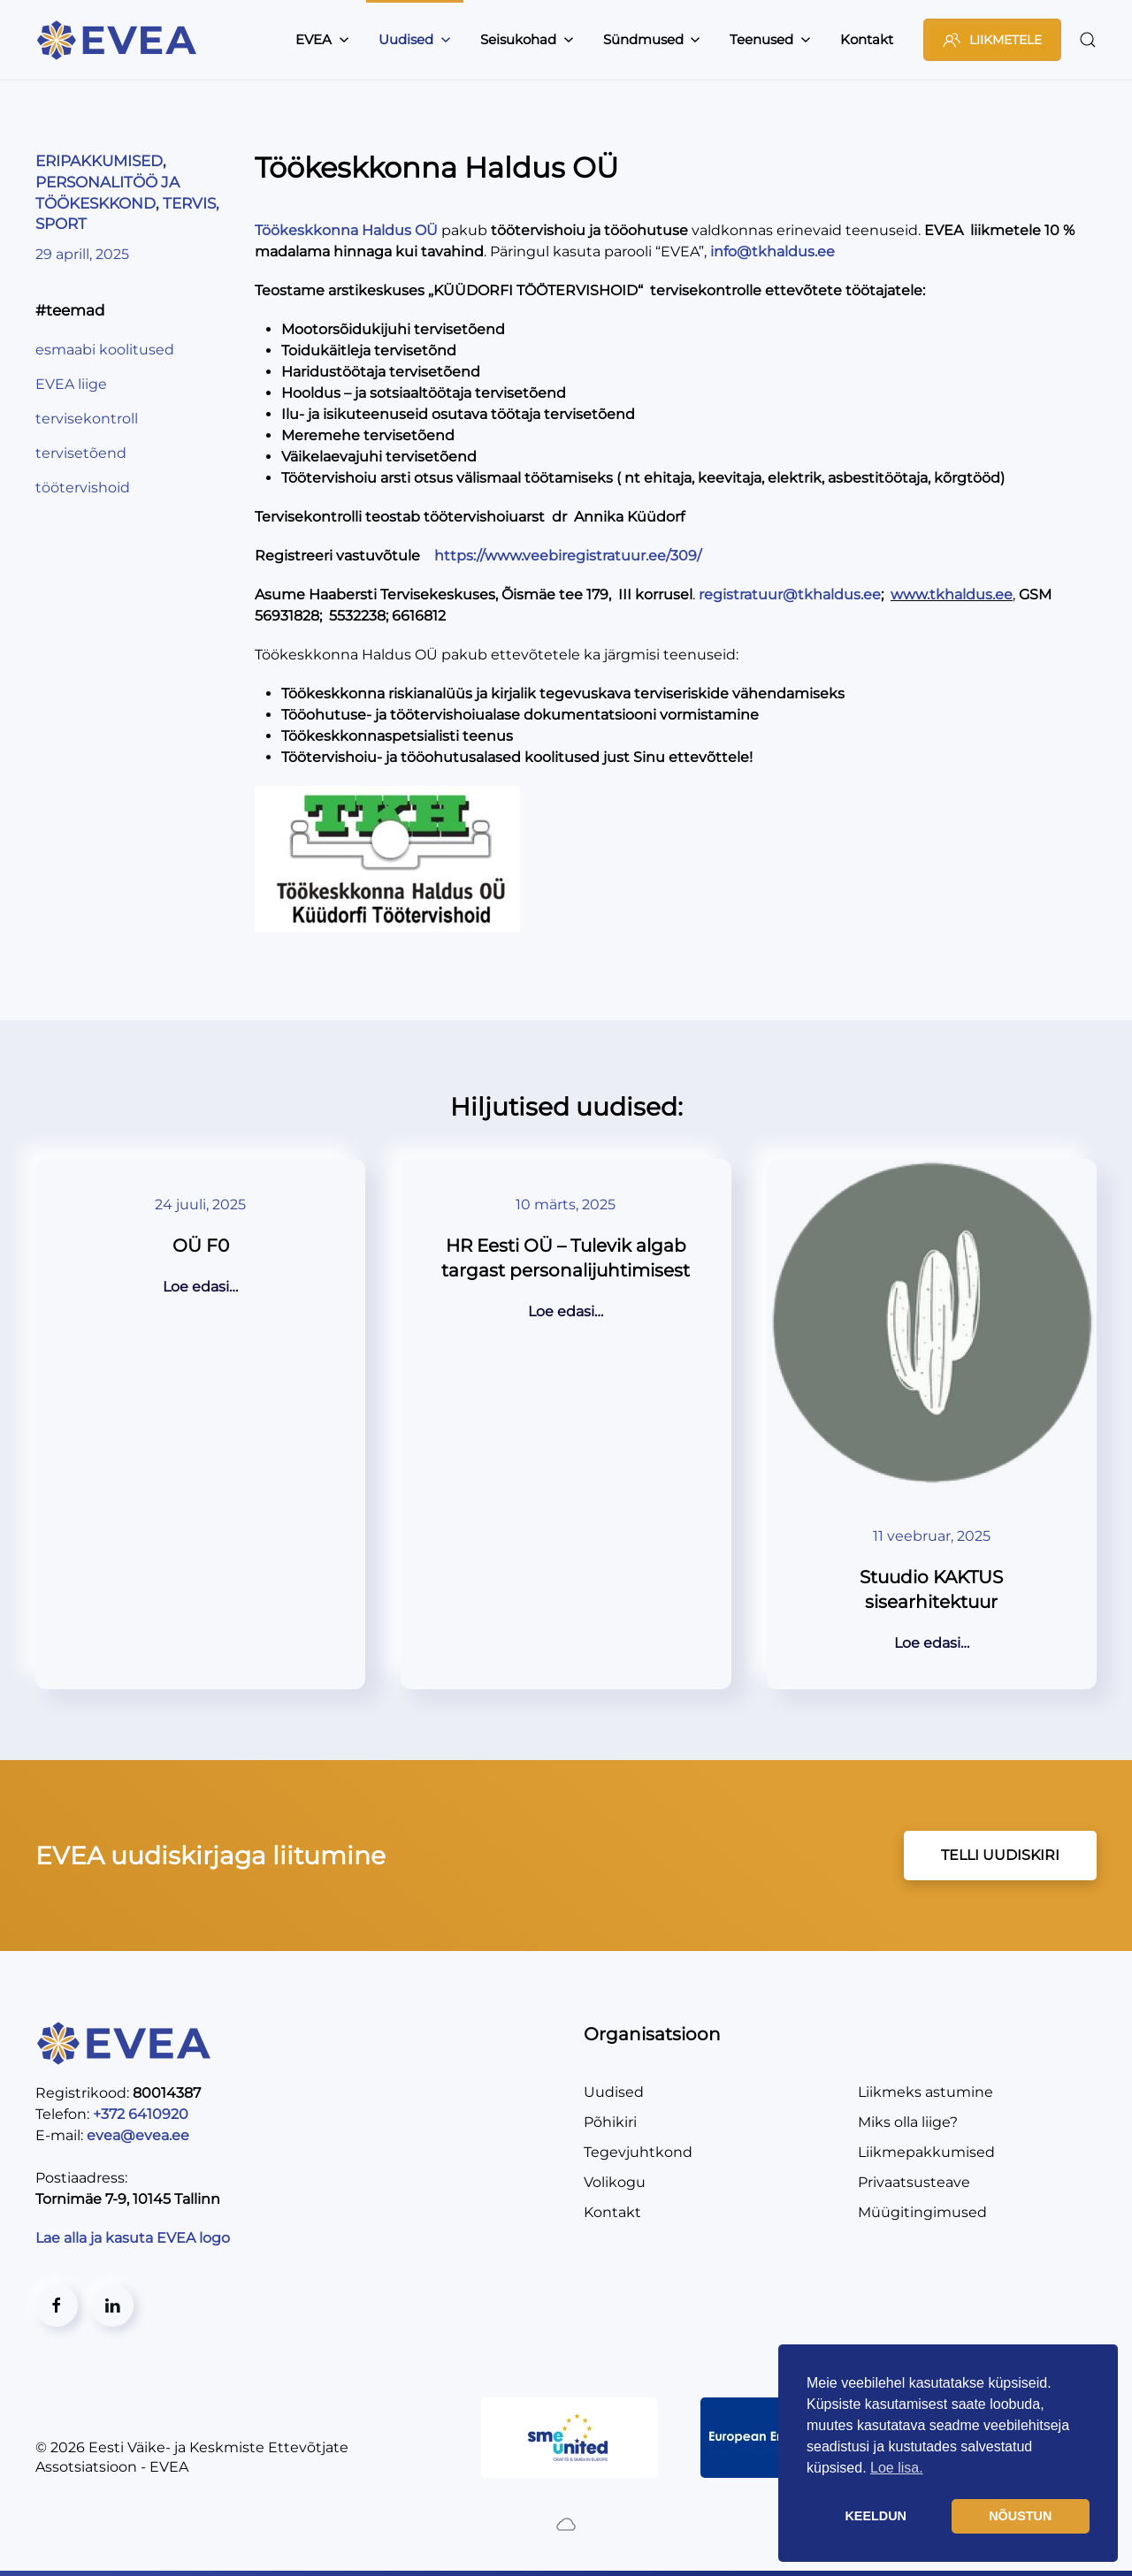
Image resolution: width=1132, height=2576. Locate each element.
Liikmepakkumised (926, 2152)
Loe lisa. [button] (896, 2467)
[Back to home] (119, 40)
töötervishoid (82, 487)
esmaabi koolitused (104, 349)
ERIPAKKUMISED (99, 161)
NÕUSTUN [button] (1020, 2516)
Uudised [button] (415, 39)
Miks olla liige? (908, 2122)
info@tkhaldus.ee (772, 251)
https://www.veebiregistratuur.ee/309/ (567, 555)
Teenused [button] (770, 39)
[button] (1088, 40)
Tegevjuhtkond (638, 2152)
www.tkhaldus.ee (952, 594)
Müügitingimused (922, 2212)
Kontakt (866, 39)
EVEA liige (71, 384)
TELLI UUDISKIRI (1000, 1855)
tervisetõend (80, 453)
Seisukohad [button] (527, 39)
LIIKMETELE (992, 40)
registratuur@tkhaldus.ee (790, 594)
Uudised (614, 2092)
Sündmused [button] (652, 39)
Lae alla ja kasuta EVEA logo (134, 2237)
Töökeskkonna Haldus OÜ (346, 230)
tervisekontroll (86, 418)
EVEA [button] (322, 39)
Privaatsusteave (914, 2182)
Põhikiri (610, 2122)
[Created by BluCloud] (566, 2523)
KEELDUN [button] (875, 2516)
